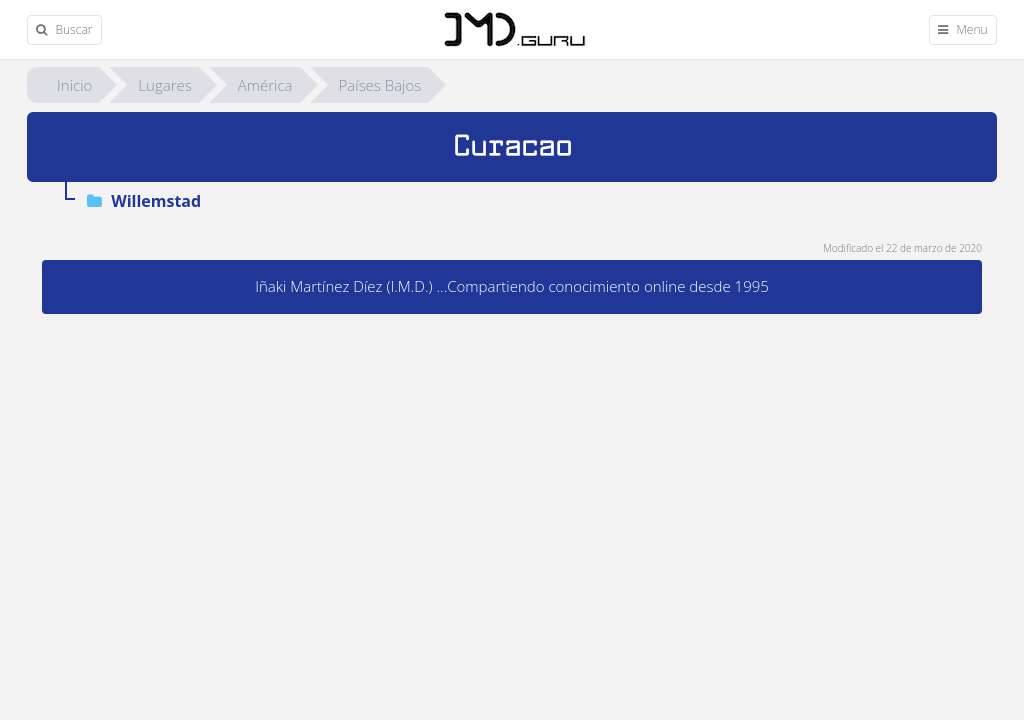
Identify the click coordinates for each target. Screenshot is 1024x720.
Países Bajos (380, 85)
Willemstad (144, 201)
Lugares (164, 85)
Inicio (74, 85)
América (265, 85)
